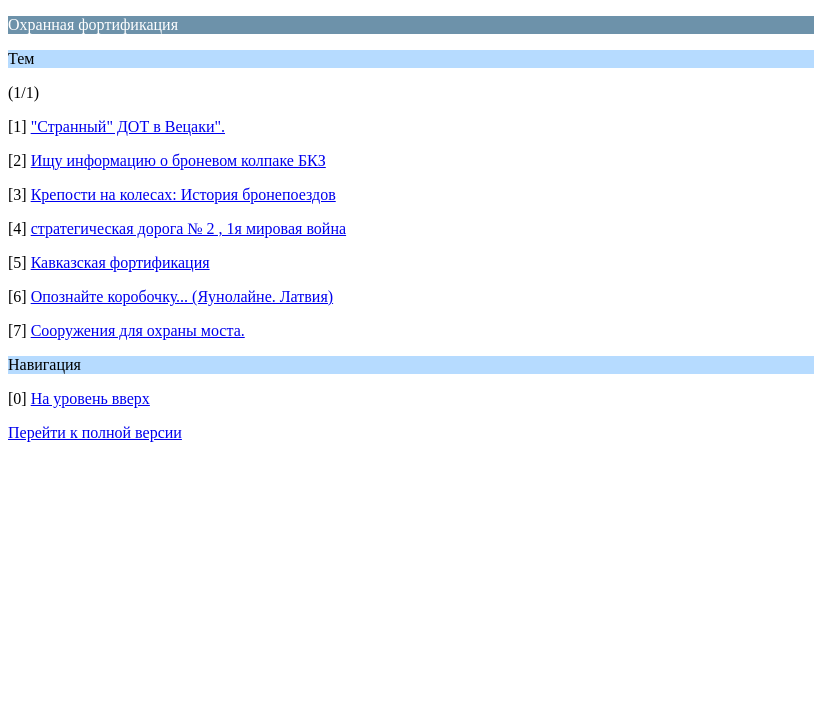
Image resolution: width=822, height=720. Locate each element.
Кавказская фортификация (120, 262)
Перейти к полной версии (95, 432)
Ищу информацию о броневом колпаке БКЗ (178, 160)
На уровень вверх (90, 398)
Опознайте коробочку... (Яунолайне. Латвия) (182, 296)
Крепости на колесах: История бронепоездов (183, 194)
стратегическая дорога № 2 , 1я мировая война (188, 228)
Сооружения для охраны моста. (138, 330)
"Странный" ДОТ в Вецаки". (128, 126)
